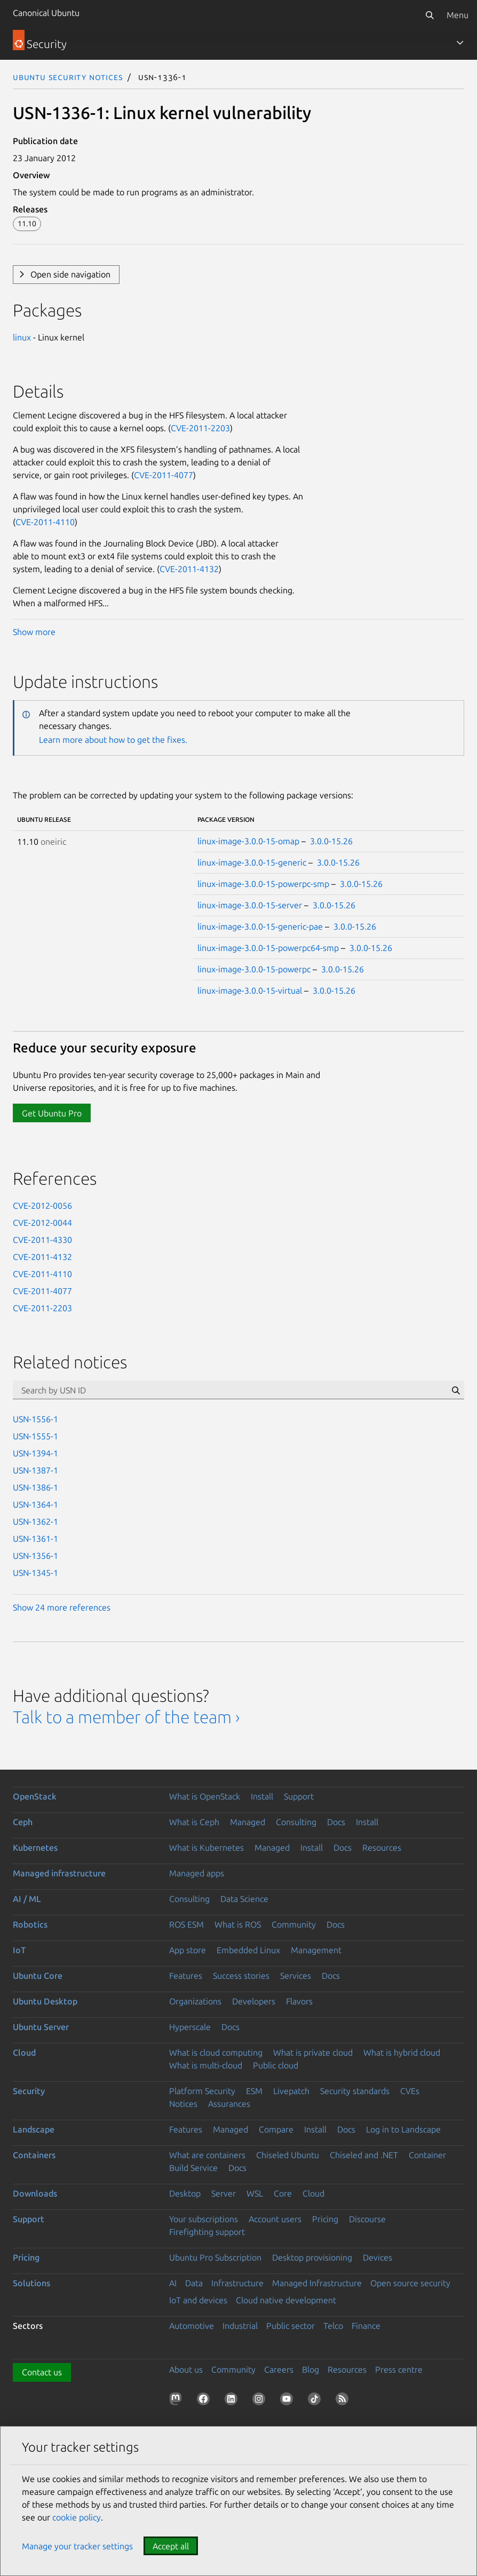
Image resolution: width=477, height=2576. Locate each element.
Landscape (33, 2129)
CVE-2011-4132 (189, 569)
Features (185, 1975)
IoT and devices (198, 2300)
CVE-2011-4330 (42, 1240)
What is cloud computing (216, 2052)
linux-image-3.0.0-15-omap (248, 841)
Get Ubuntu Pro (52, 1113)
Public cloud (275, 2065)
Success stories (241, 1975)
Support (299, 1796)
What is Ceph (194, 1822)
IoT (19, 1950)
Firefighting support (207, 2232)
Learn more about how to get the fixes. (113, 739)
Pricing (325, 2219)
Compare (276, 2129)
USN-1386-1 (35, 1487)
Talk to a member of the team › (126, 1716)
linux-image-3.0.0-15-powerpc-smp (263, 884)
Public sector (290, 2326)
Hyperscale (190, 2027)
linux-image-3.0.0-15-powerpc (254, 969)
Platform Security (202, 2091)
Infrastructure (237, 2283)
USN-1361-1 (35, 1538)
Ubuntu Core (37, 1975)
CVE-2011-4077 (163, 475)
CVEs (409, 2091)
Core (283, 2193)
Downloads (35, 2193)
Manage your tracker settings (77, 2546)
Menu (457, 15)
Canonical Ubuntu (46, 13)
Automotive (191, 2326)
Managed (247, 1822)
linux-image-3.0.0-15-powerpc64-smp (268, 948)
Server (223, 2193)
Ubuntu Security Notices (68, 77)
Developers (253, 2001)
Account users (275, 2219)
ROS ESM (186, 1924)
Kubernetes (35, 1847)
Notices (183, 2104)
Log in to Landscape (403, 2129)
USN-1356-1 (35, 1555)
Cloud (24, 2052)
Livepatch (291, 2091)
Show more (34, 632)
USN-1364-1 (35, 1504)
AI (173, 2283)
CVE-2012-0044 (42, 1222)
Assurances (229, 2104)
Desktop (185, 2193)
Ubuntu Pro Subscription (215, 2257)
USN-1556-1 (35, 1419)
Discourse (367, 2219)
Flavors (299, 2001)
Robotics (30, 1924)
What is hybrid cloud (401, 2052)
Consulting (296, 1822)
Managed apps (196, 1873)
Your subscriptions (203, 2219)
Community (294, 1924)
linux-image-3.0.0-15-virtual (249, 990)
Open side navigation (70, 274)
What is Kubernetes (206, 1847)
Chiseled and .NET (364, 2155)
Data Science (244, 1899)
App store (187, 1950)
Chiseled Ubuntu (287, 2155)
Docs (336, 1822)
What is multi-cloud (205, 2065)
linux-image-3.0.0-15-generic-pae (260, 926)
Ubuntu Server (41, 2027)
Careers (278, 2369)
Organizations (195, 2001)
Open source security (410, 2283)
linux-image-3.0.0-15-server (249, 905)
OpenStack (35, 1796)
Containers (34, 2155)
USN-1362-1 (35, 1521)
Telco (333, 2326)
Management (316, 1950)
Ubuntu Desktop (45, 2001)
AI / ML (27, 1899)
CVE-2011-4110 (45, 522)
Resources (381, 1847)
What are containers (207, 2155)
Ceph (23, 1822)
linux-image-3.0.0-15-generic (251, 862)
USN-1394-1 (35, 1453)
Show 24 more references (61, 1607)
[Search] (429, 15)
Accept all (171, 2546)
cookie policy (76, 2517)
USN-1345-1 (35, 1573)
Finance (366, 2326)
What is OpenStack (204, 1796)
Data (194, 2283)
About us (186, 2369)
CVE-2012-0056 (42, 1205)
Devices (377, 2257)
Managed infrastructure (59, 1873)
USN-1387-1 (35, 1470)
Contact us (42, 2372)
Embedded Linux (248, 1950)
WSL (255, 2193)
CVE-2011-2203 (200, 428)
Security (29, 2091)
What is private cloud (313, 2052)
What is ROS (237, 1924)
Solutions (31, 2283)
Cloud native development (286, 2300)
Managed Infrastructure (317, 2283)
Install (262, 1796)
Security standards (354, 2091)
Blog (310, 2369)
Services (295, 1975)
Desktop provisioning (312, 2257)
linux (22, 337)
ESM (254, 2091)
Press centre (399, 2369)
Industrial (240, 2326)
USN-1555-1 (35, 1436)
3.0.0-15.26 (331, 841)
